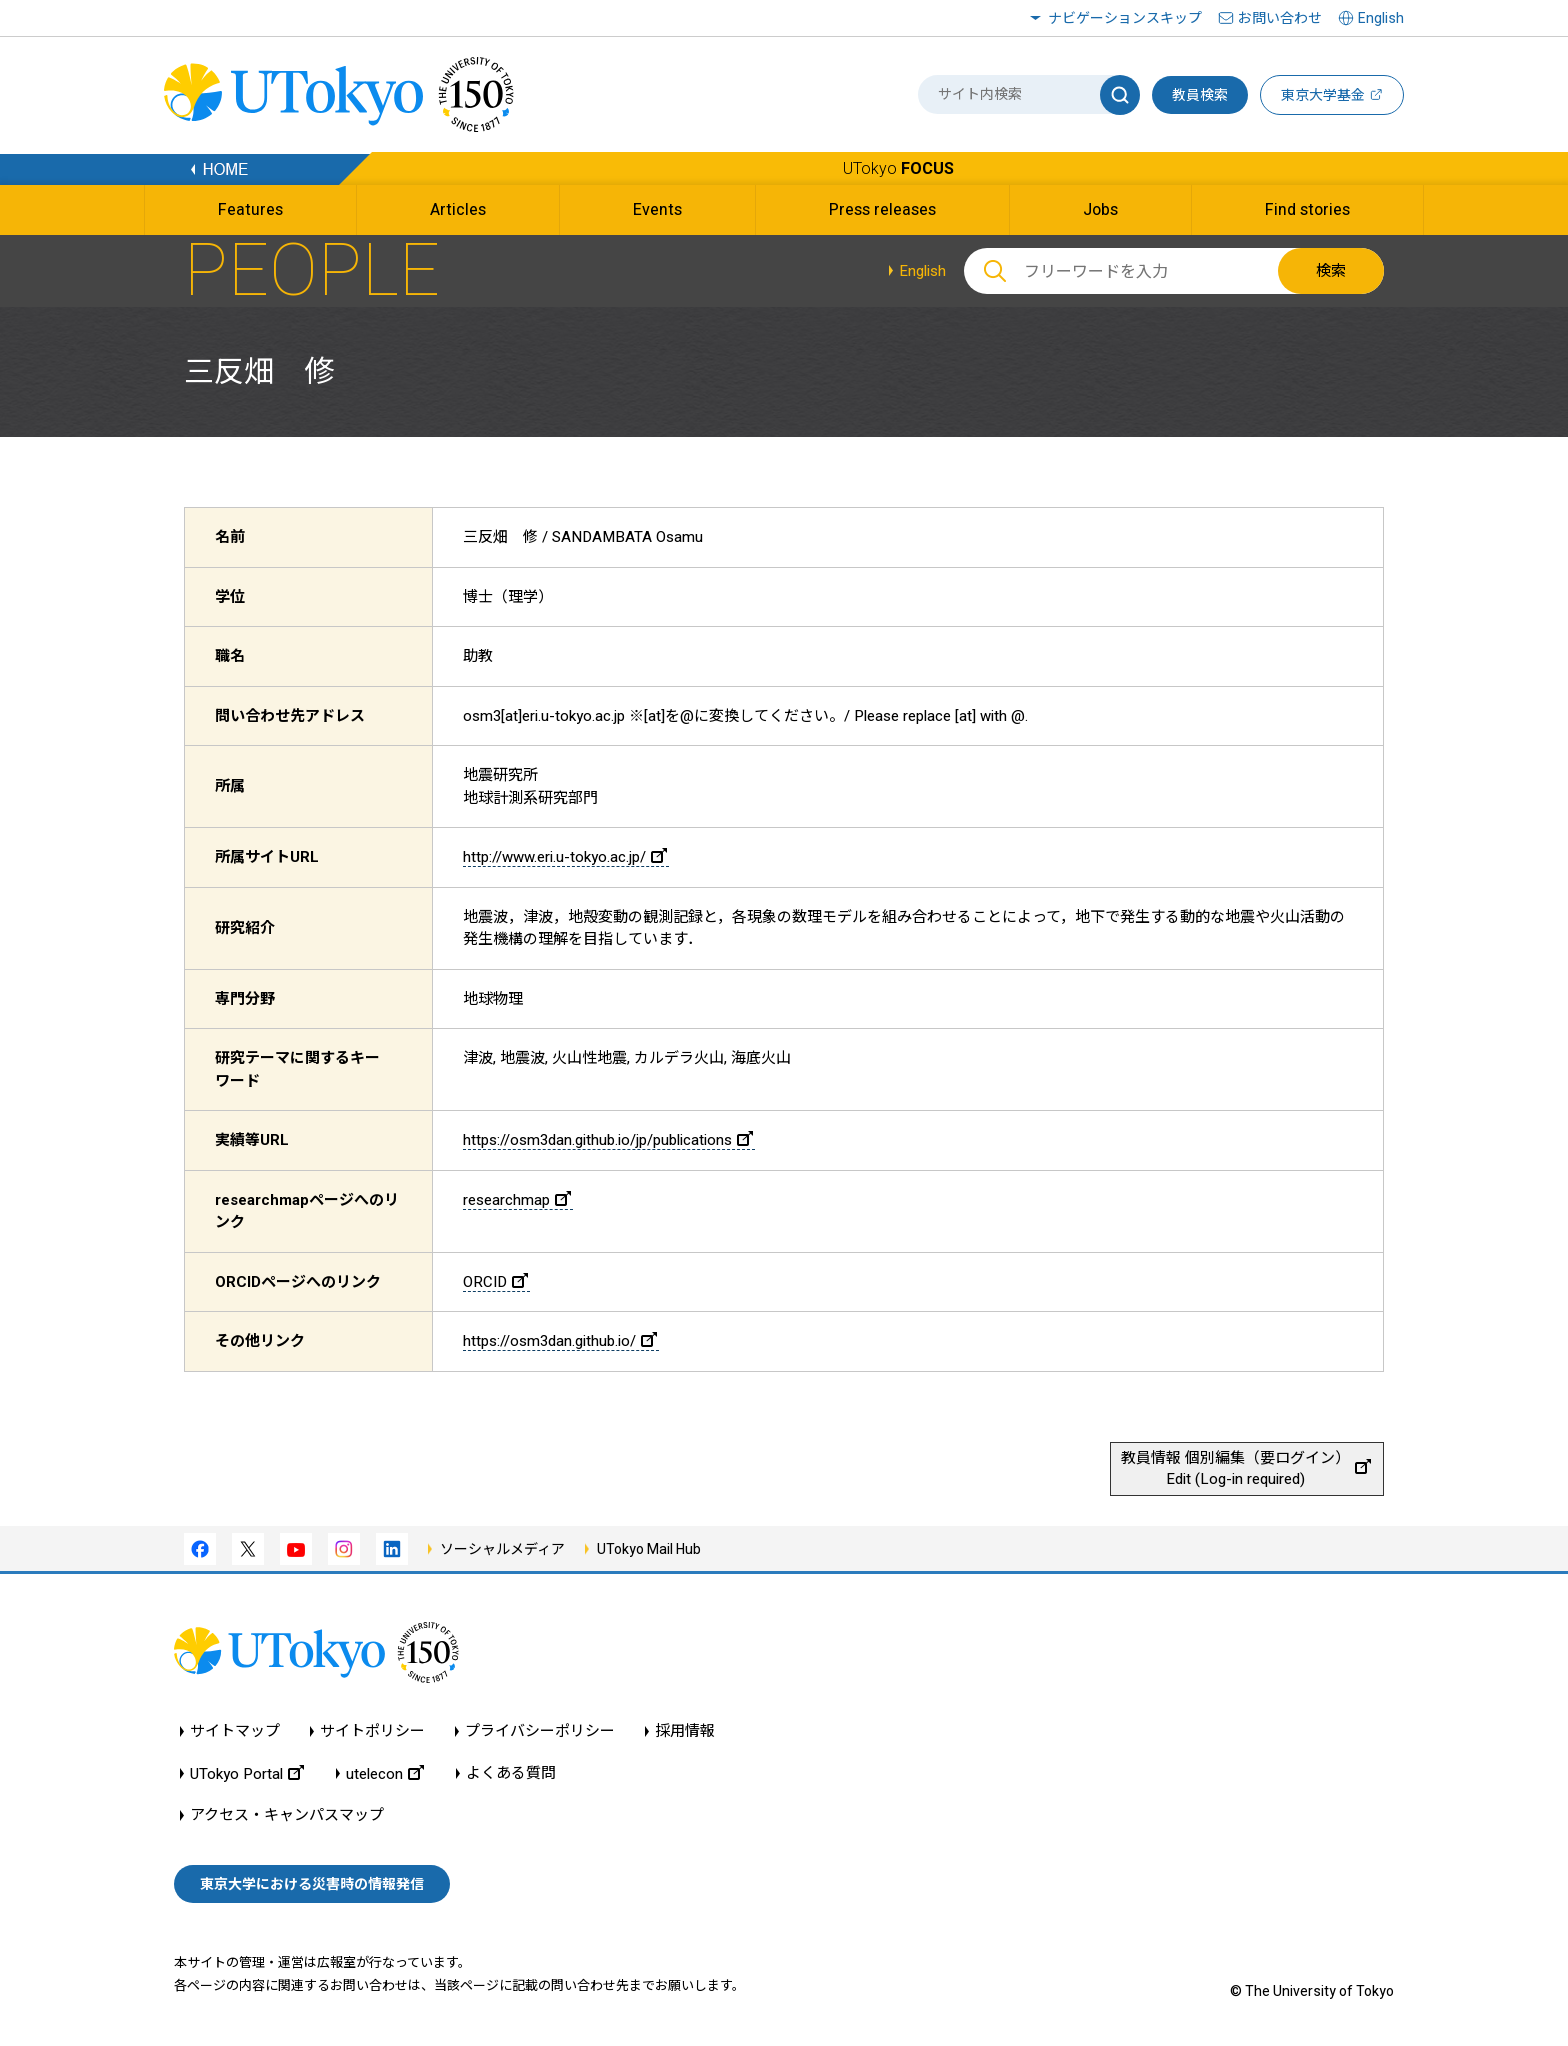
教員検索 (1200, 95)
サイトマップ (235, 1731)
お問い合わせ (1280, 18)
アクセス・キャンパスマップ (287, 1815)
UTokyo (898, 168)
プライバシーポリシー (540, 1731)
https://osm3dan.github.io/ (560, 1341)
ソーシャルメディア (502, 1549)
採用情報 (685, 1731)
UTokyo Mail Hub (649, 1549)
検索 (1331, 271)
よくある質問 (511, 1773)
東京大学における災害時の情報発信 (312, 1884)
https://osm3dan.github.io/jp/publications (608, 1140)
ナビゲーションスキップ (1125, 18)
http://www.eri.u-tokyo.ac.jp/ (565, 857)
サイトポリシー (372, 1731)
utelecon (385, 1773)
